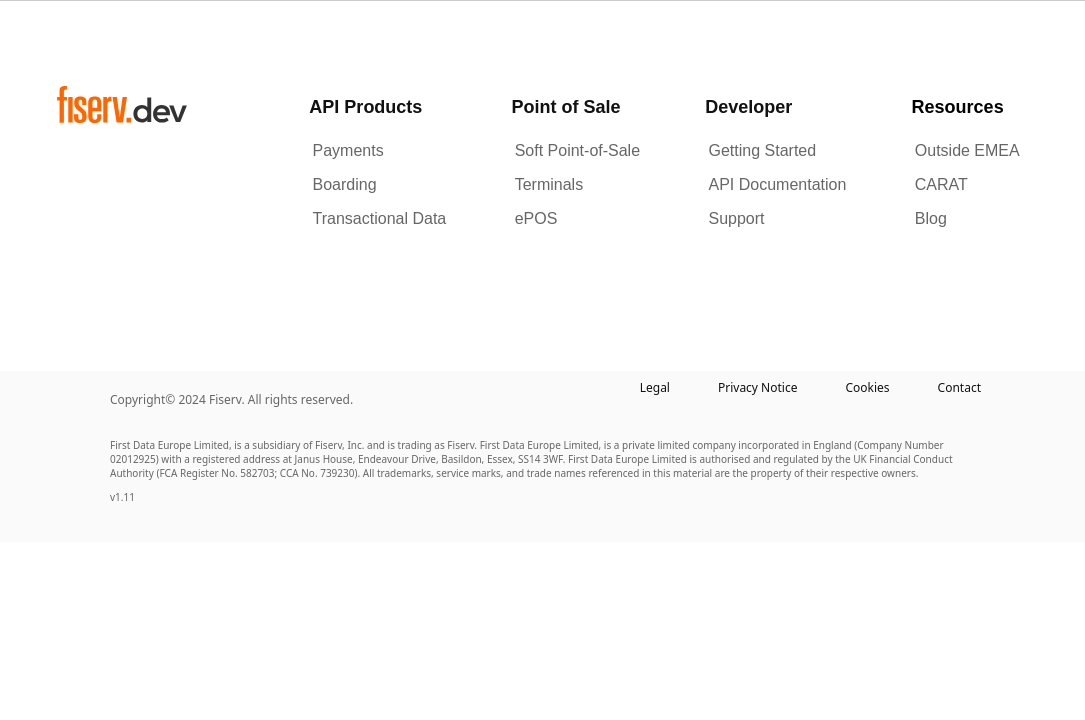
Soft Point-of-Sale (577, 150)
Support (737, 218)
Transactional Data (380, 218)
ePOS (536, 218)
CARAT (941, 184)
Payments (348, 150)
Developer (748, 107)
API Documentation (778, 184)
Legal (655, 387)
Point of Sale (565, 107)
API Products (365, 107)
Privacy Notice (757, 387)
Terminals (549, 184)
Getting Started (763, 150)
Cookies (867, 387)
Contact (959, 387)
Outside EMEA (967, 150)
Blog (931, 218)
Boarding (345, 184)
